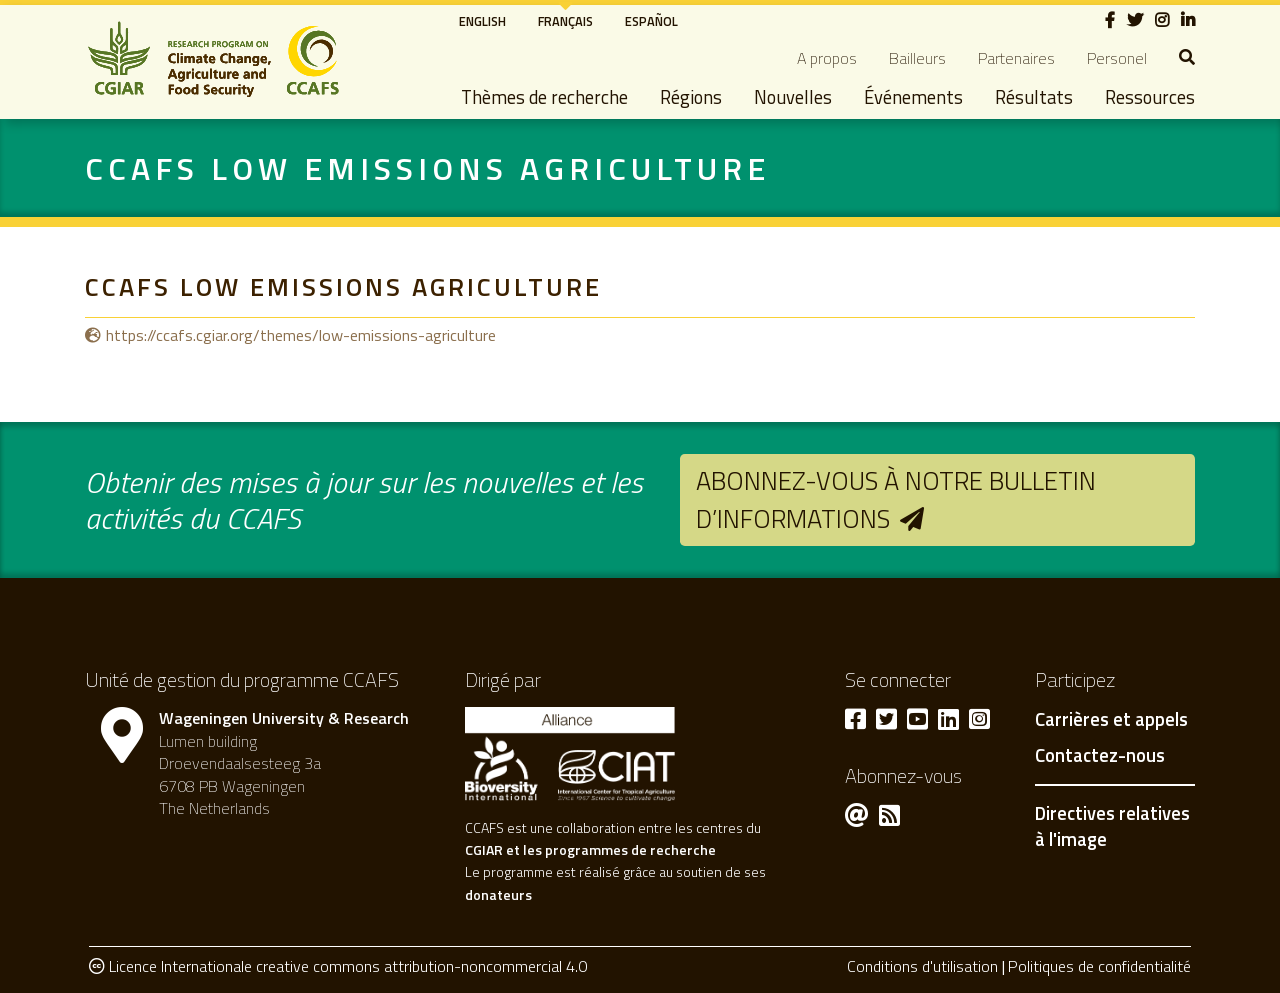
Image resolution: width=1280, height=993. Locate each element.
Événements (913, 97)
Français (565, 21)
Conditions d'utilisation (922, 966)
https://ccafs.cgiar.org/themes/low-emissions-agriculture (301, 335)
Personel (1117, 58)
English (482, 21)
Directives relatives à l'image (1112, 826)
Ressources (1150, 97)
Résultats (1034, 97)
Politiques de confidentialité (1099, 966)
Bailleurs (917, 58)
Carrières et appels (1111, 720)
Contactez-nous (1100, 756)
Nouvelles (793, 97)
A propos (827, 58)
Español (651, 21)
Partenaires (1016, 58)
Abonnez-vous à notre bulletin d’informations (896, 499)
